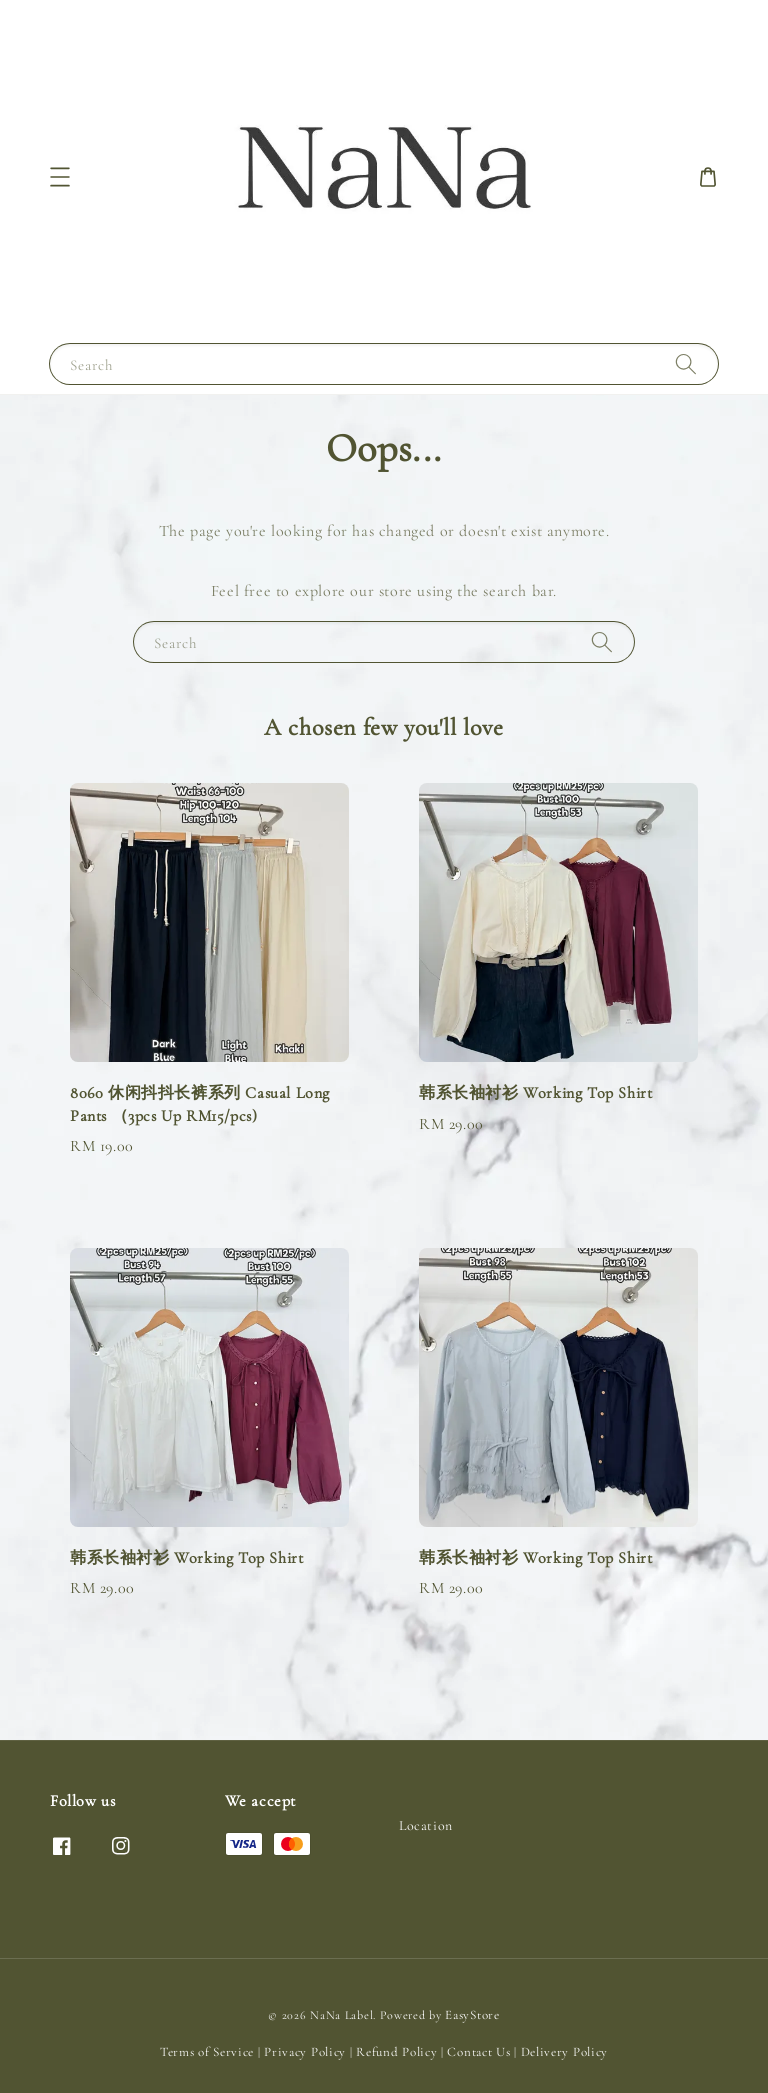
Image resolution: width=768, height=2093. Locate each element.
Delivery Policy (565, 2052)
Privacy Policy (305, 2052)
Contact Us (478, 2052)
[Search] (686, 363)
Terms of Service (207, 2052)
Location (426, 1825)
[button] (60, 177)
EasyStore (472, 2015)
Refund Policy (396, 2052)
